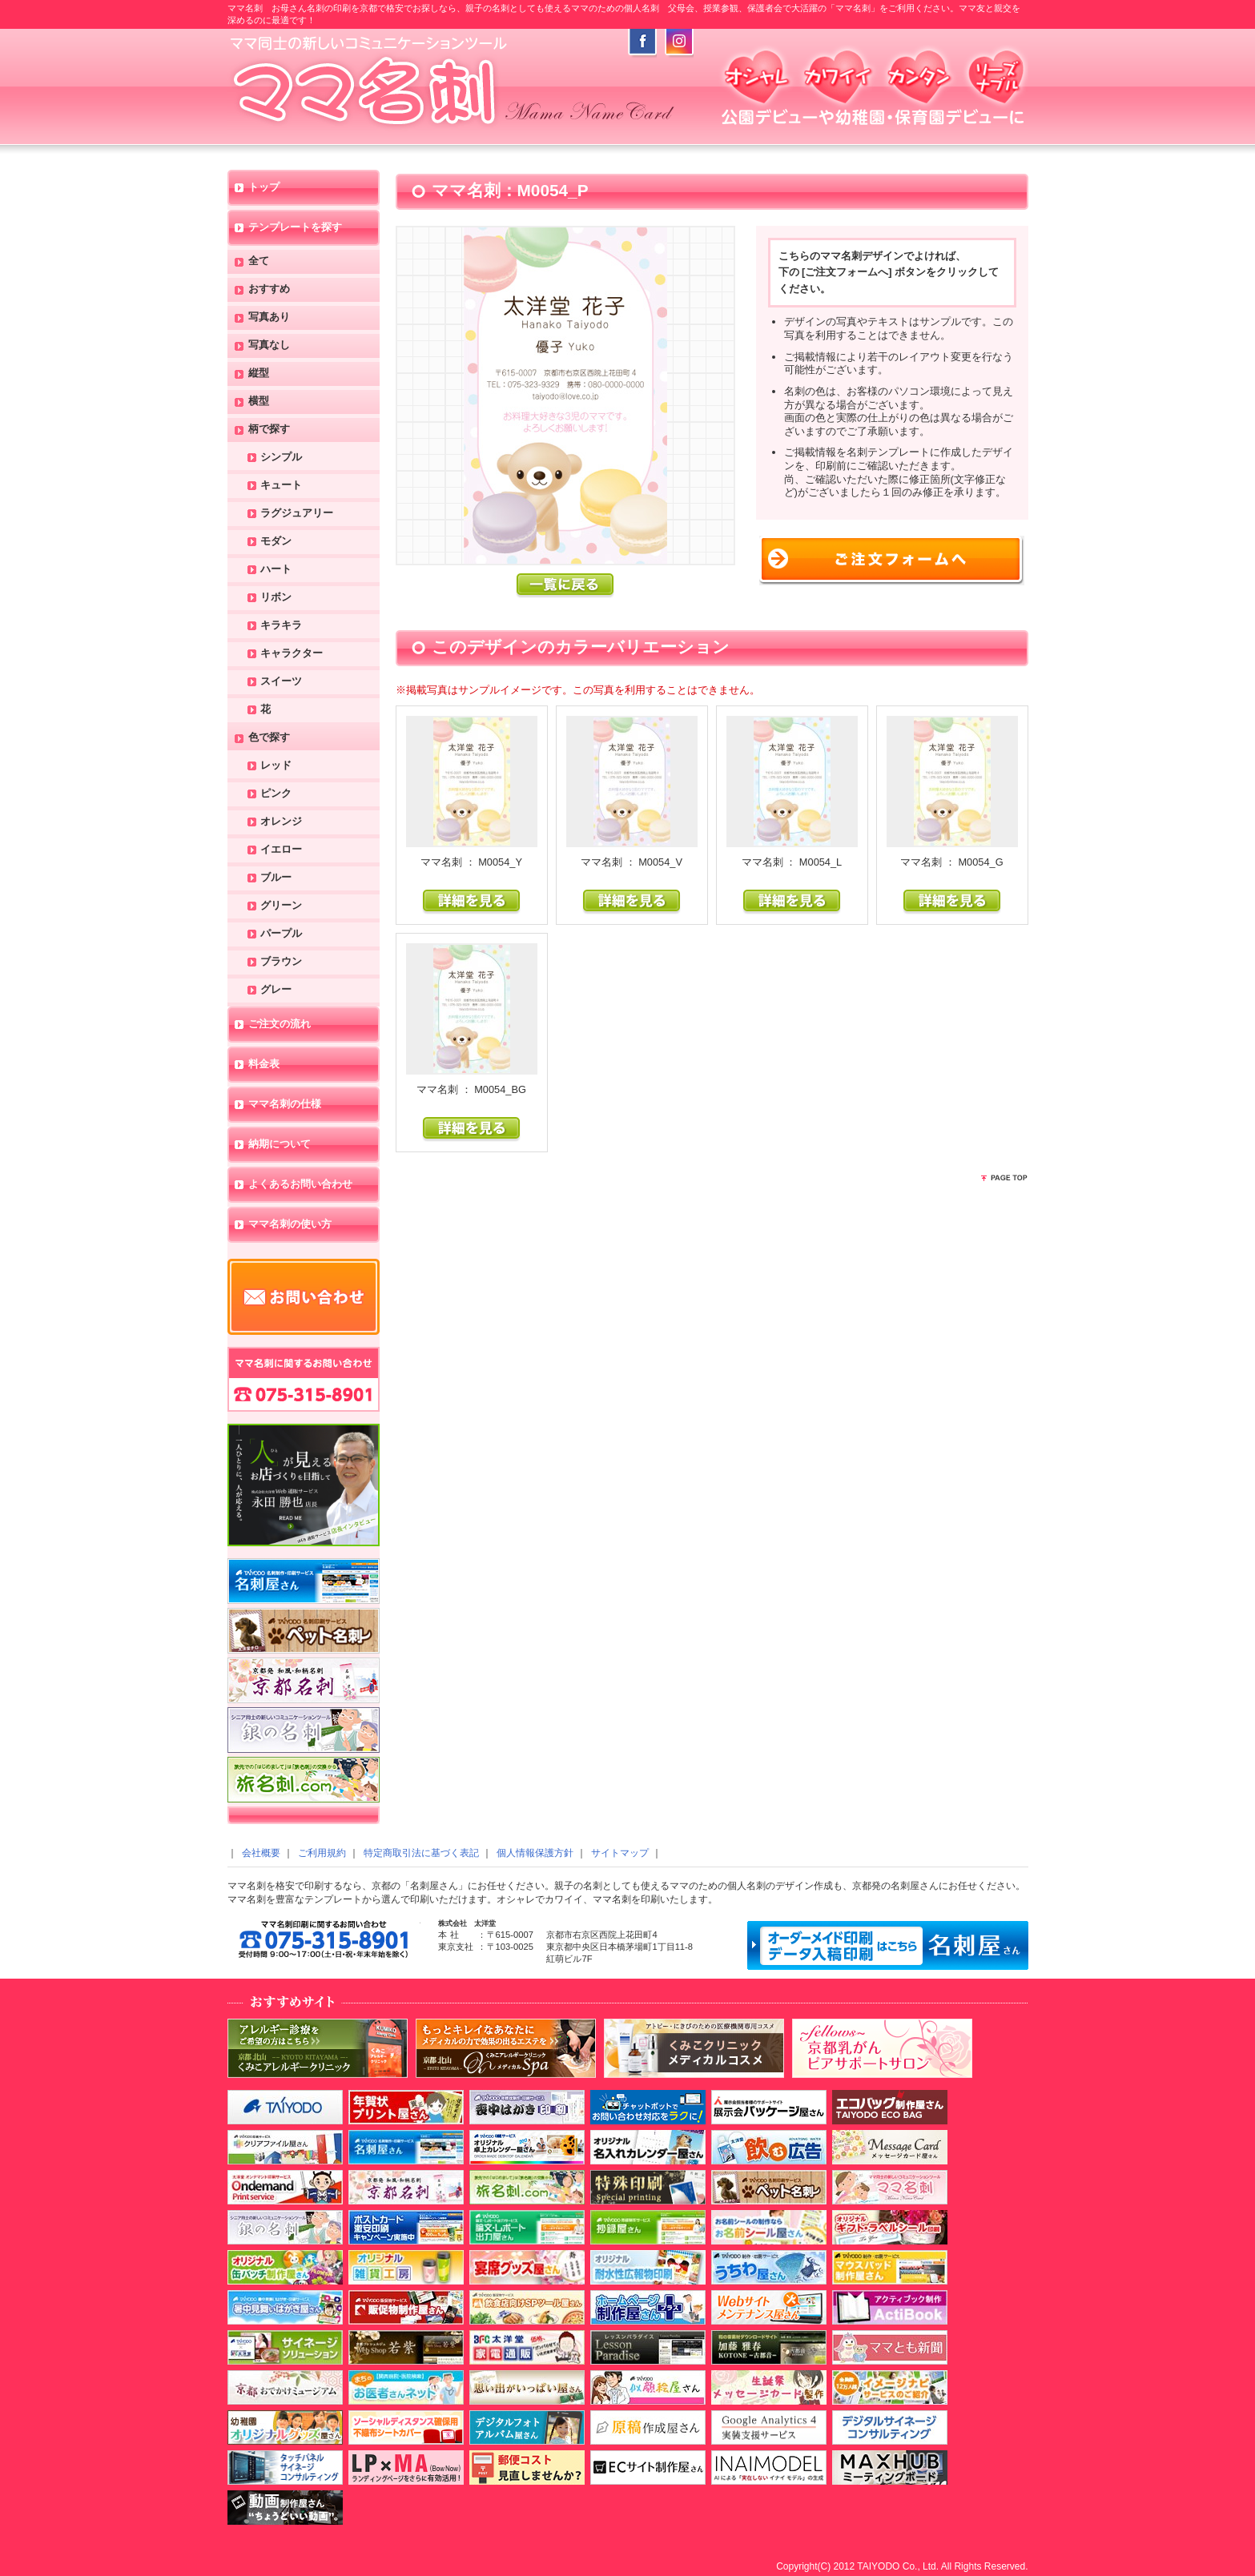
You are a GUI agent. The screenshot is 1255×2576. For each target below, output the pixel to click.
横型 (258, 401)
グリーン (281, 906)
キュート (281, 485)
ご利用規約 (322, 1853)
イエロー (281, 850)
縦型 (258, 373)
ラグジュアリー (296, 513)
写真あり (269, 317)
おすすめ (269, 289)
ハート (276, 570)
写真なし (269, 345)
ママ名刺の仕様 (284, 1104)
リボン (276, 598)
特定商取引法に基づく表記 (421, 1853)
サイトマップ (620, 1853)
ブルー (276, 878)
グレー (276, 990)
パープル (281, 934)
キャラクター (291, 654)
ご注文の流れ (279, 1024)
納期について (279, 1144)
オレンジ (281, 822)
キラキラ (281, 626)
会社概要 (261, 1853)
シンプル (281, 457)
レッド (276, 766)
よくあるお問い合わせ (300, 1184)
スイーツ (281, 682)
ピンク (276, 794)
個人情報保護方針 (535, 1853)
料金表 (264, 1064)
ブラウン (281, 962)
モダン (276, 541)
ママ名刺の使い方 (290, 1225)
